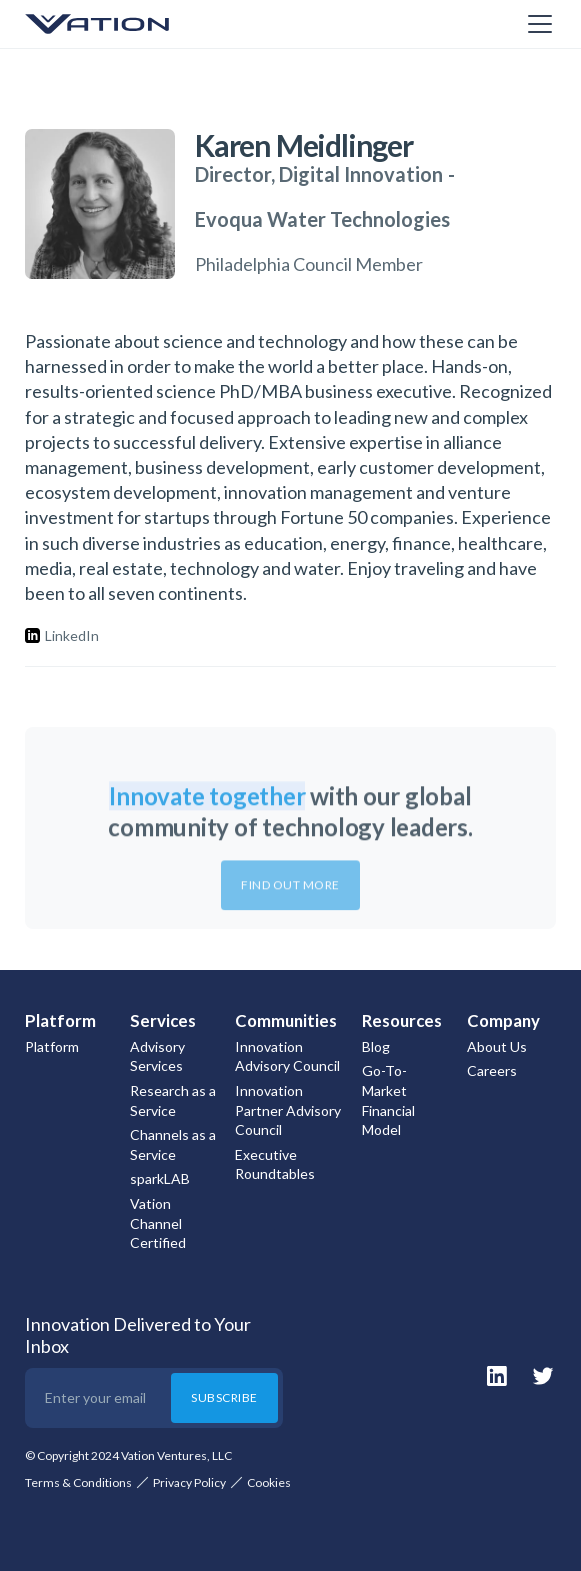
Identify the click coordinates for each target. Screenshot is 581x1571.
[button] (536, 24)
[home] (125, 24)
